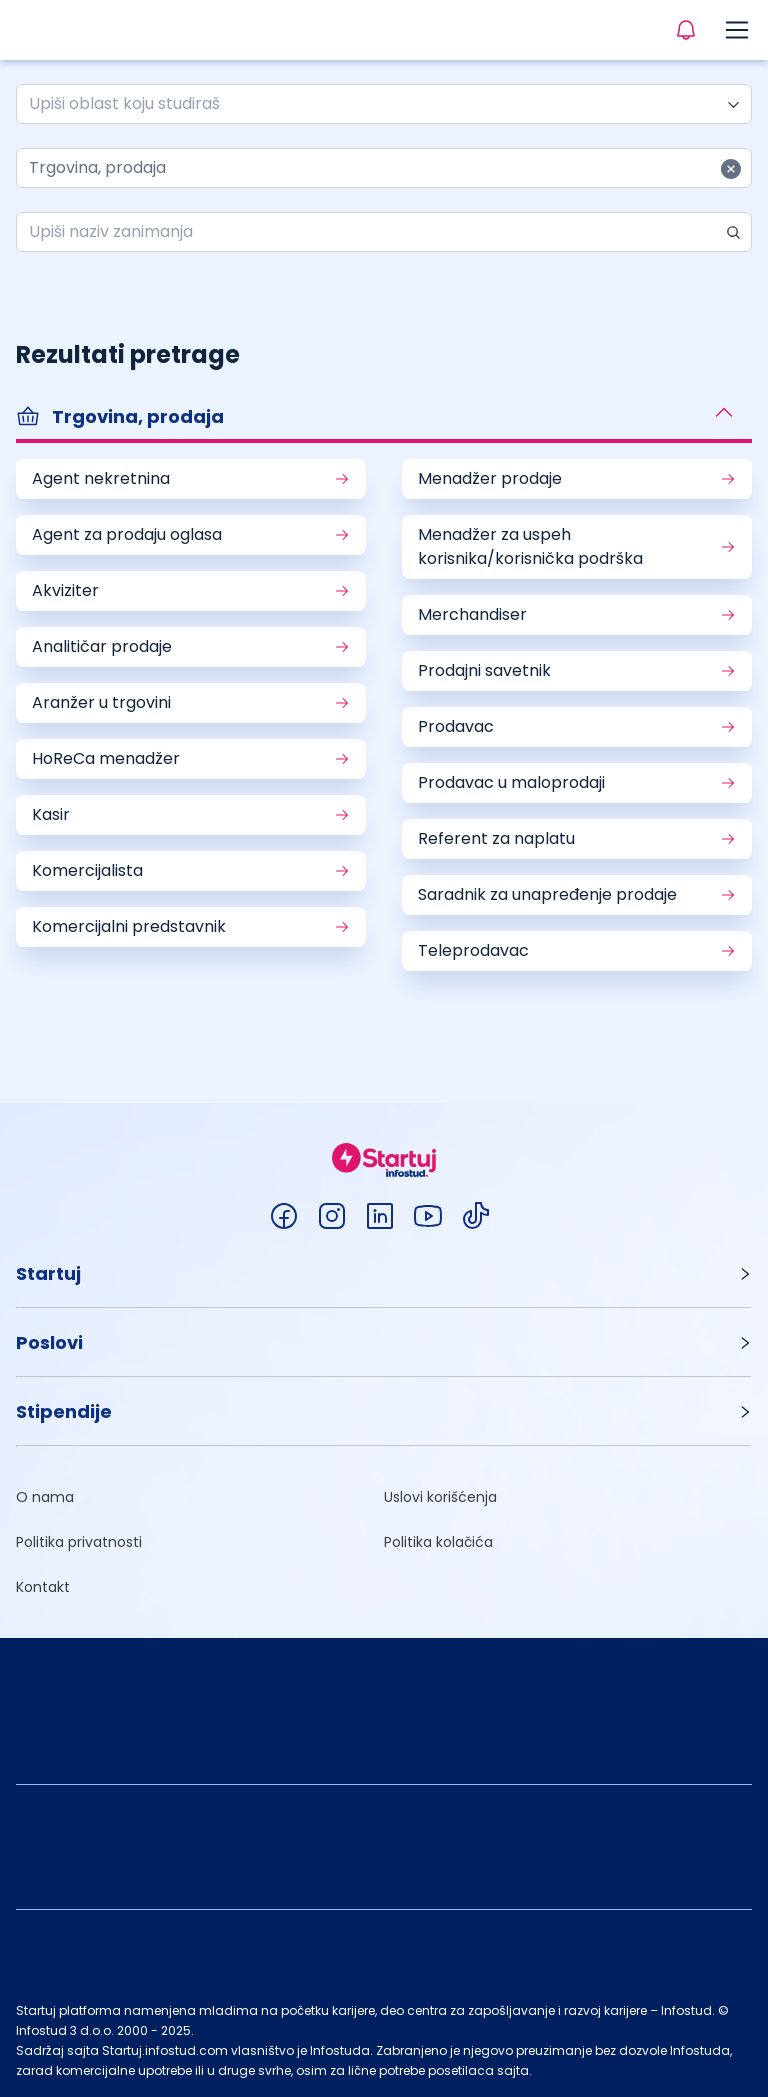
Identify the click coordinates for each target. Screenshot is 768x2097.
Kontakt (43, 1587)
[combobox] (376, 104)
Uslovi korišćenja (440, 1497)
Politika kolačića (438, 1542)
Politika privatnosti (79, 1542)
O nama (45, 1497)
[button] (384, 419)
